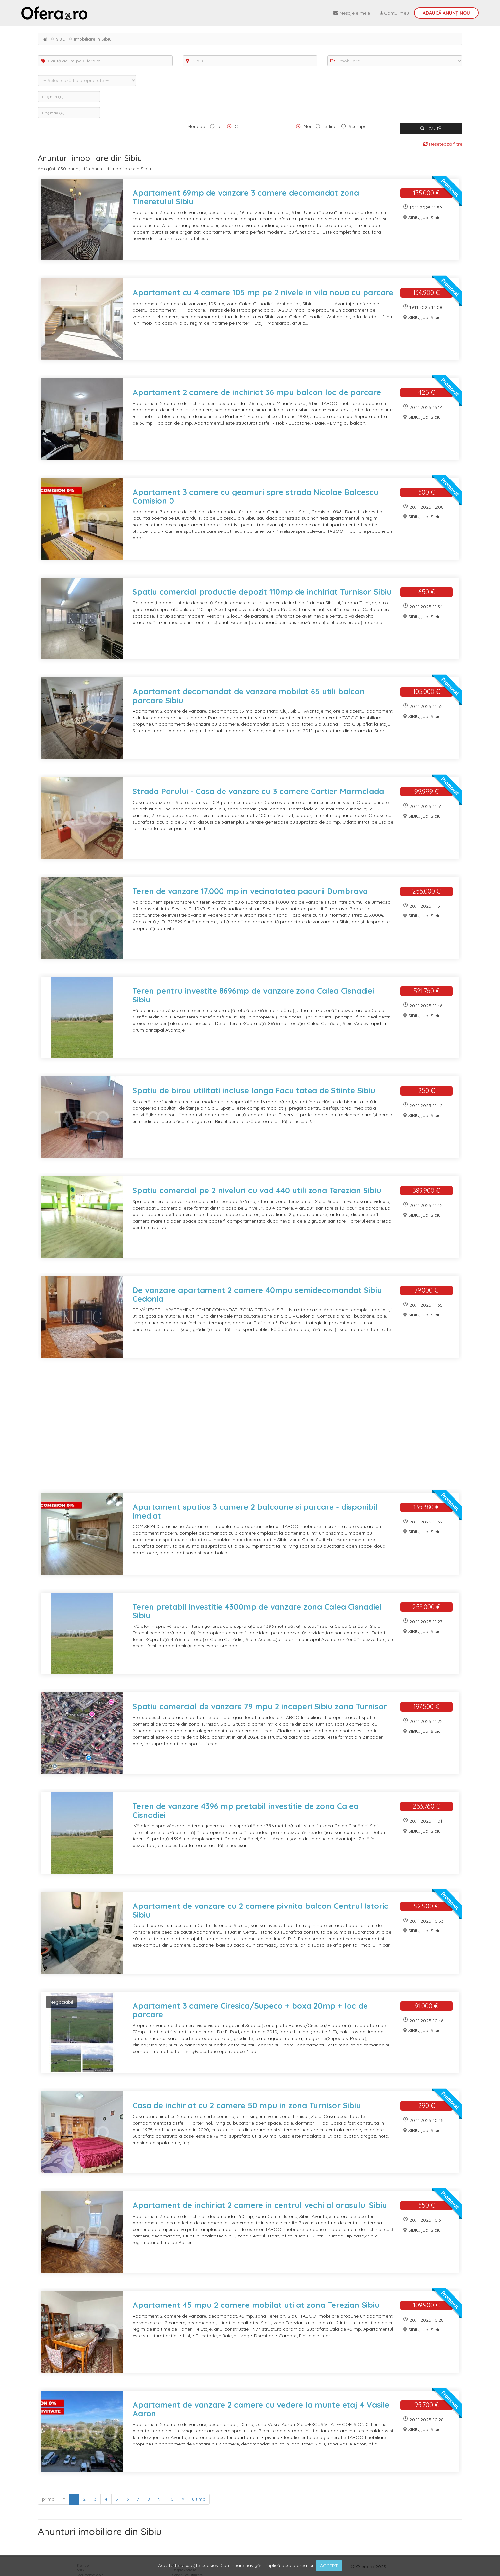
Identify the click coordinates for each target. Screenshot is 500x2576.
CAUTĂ (430, 128)
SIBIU (60, 39)
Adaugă (446, 13)
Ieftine (329, 126)
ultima (198, 2499)
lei (220, 126)
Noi (307, 126)
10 (171, 2499)
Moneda (196, 126)
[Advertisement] (234, 1429)
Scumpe (357, 126)
